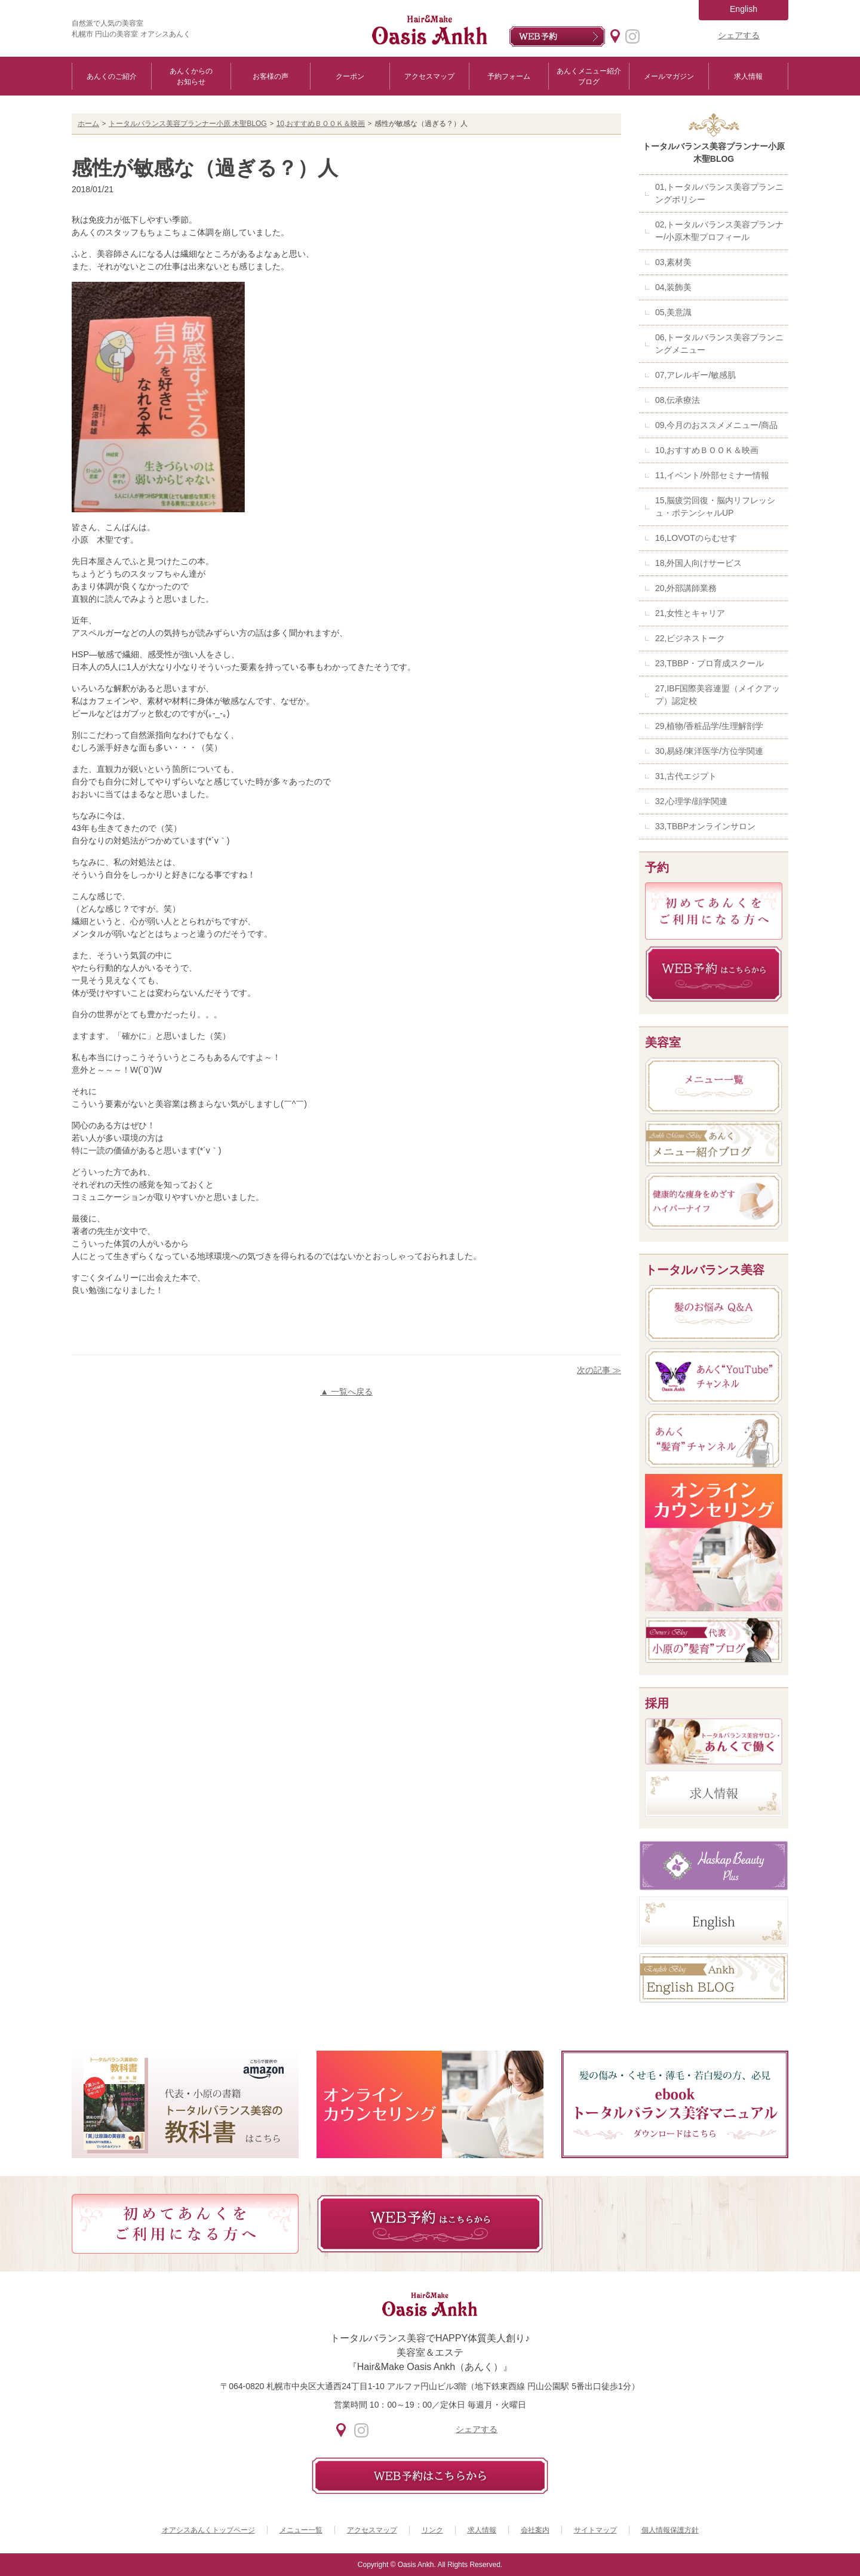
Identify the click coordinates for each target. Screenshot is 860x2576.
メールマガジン (669, 76)
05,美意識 (673, 312)
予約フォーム (508, 76)
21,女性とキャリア (690, 613)
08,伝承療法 (677, 400)
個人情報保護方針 (670, 2530)
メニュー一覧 (301, 2530)
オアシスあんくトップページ (208, 2530)
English (743, 9)
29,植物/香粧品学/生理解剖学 (709, 726)
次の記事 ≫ (599, 1370)
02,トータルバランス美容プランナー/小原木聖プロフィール (719, 231)
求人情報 (748, 76)
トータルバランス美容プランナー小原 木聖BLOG (188, 123)
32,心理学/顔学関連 (691, 801)
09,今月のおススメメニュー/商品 (716, 425)
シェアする (739, 35)
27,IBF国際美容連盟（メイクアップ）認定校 (717, 695)
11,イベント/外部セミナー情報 (712, 475)
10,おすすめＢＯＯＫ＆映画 (321, 123)
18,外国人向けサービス (698, 563)
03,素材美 (673, 262)
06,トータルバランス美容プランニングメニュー (719, 344)
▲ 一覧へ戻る (346, 1391)
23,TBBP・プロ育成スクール (709, 663)
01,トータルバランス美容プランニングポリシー (719, 193)
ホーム (88, 123)
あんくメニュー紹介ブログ (589, 76)
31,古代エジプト (686, 776)
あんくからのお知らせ (191, 76)
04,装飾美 (673, 287)
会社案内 (535, 2530)
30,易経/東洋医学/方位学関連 (709, 751)
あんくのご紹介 (112, 76)
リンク (432, 2530)
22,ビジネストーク (690, 638)
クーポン (350, 76)
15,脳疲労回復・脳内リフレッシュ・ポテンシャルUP (715, 506)
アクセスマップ (429, 76)
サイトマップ (595, 2530)
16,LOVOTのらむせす (696, 538)
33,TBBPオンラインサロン (705, 826)
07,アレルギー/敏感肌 (695, 375)
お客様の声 (270, 76)
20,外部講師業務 (686, 588)
